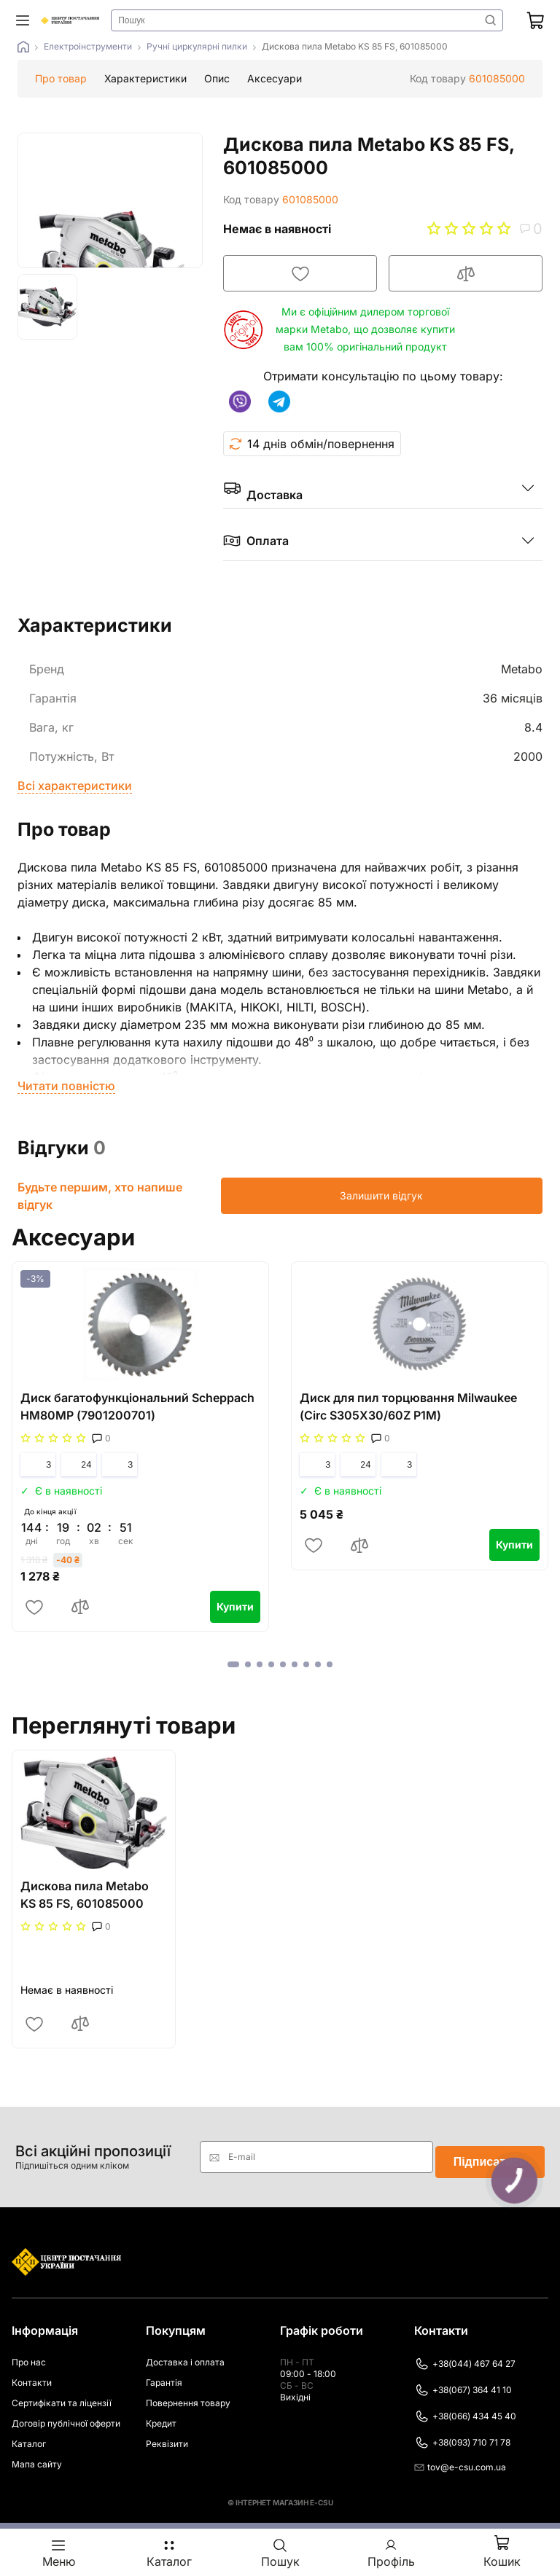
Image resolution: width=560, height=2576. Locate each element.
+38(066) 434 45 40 (465, 2406)
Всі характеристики (75, 785)
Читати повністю (66, 1085)
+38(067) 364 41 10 (463, 2380)
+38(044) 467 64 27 (465, 2353)
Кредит (161, 2413)
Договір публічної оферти (66, 2413)
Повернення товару (188, 2392)
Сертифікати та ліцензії (62, 2392)
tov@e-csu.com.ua (460, 2456)
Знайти (489, 20)
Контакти (32, 2372)
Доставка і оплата (185, 2351)
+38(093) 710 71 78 (462, 2432)
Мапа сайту (37, 2453)
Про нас (29, 2351)
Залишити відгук (471, 1195)
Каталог (29, 2433)
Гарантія (164, 2372)
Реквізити (167, 2433)
